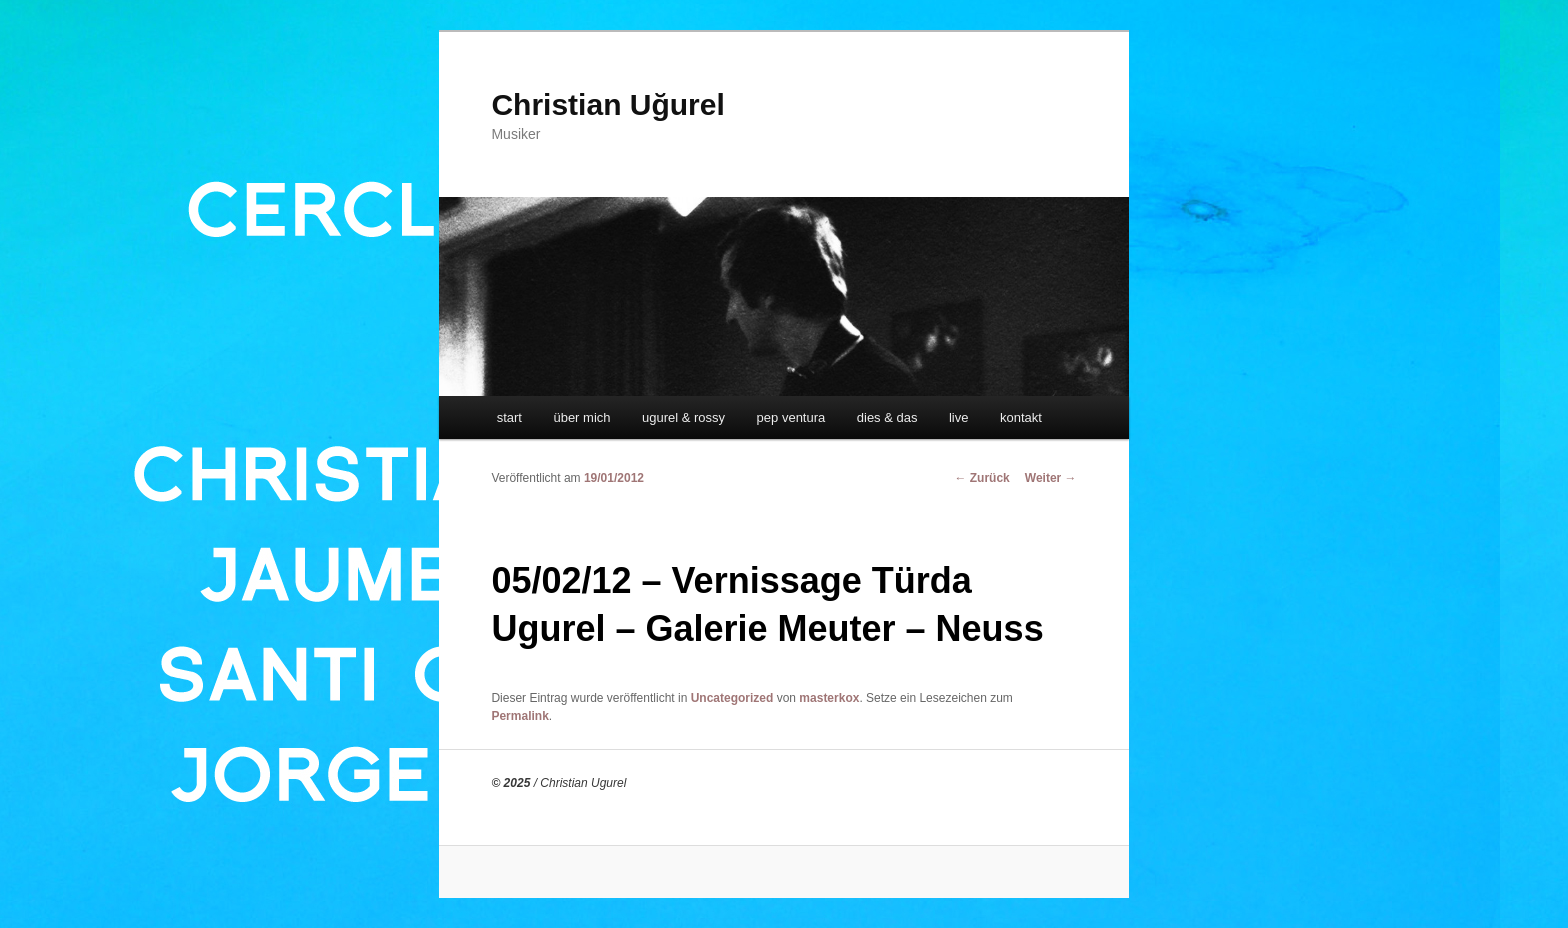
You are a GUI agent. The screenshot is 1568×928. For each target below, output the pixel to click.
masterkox (829, 698)
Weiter (1051, 478)
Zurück (981, 478)
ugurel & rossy (683, 417)
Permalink (519, 716)
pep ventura (791, 417)
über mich (581, 417)
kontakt (1021, 417)
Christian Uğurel (607, 104)
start (509, 417)
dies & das (887, 417)
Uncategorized (732, 698)
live (959, 417)
